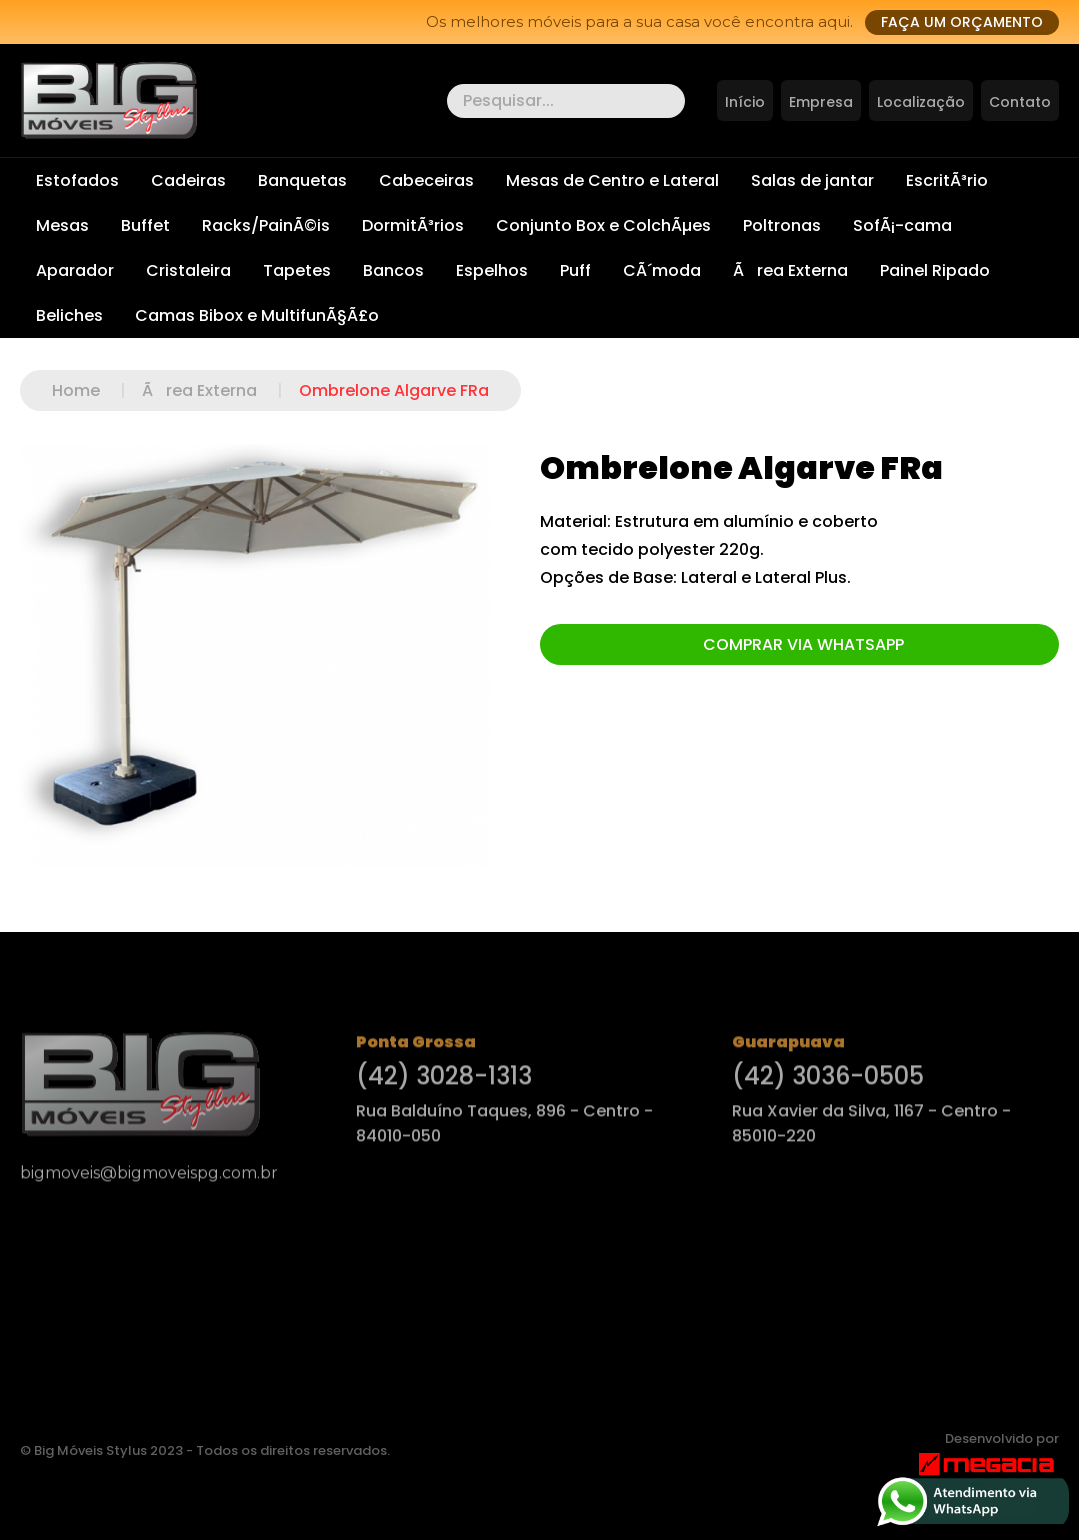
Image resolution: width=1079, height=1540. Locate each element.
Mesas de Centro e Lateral (612, 180)
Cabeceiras (426, 180)
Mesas (62, 225)
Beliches (69, 315)
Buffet (145, 225)
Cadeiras (188, 180)
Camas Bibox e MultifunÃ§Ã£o (257, 315)
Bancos (393, 270)
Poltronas (782, 225)
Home (97, 390)
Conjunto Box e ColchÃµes (603, 225)
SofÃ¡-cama (902, 225)
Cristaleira (188, 270)
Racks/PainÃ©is (266, 225)
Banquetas (302, 180)
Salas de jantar (812, 180)
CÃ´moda (662, 270)
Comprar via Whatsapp (803, 644)
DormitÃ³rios (413, 225)
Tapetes (297, 270)
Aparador (75, 270)
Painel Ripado (935, 270)
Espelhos (492, 270)
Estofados (77, 180)
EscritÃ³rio (947, 180)
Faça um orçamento (962, 22)
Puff (575, 270)
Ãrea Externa (790, 270)
